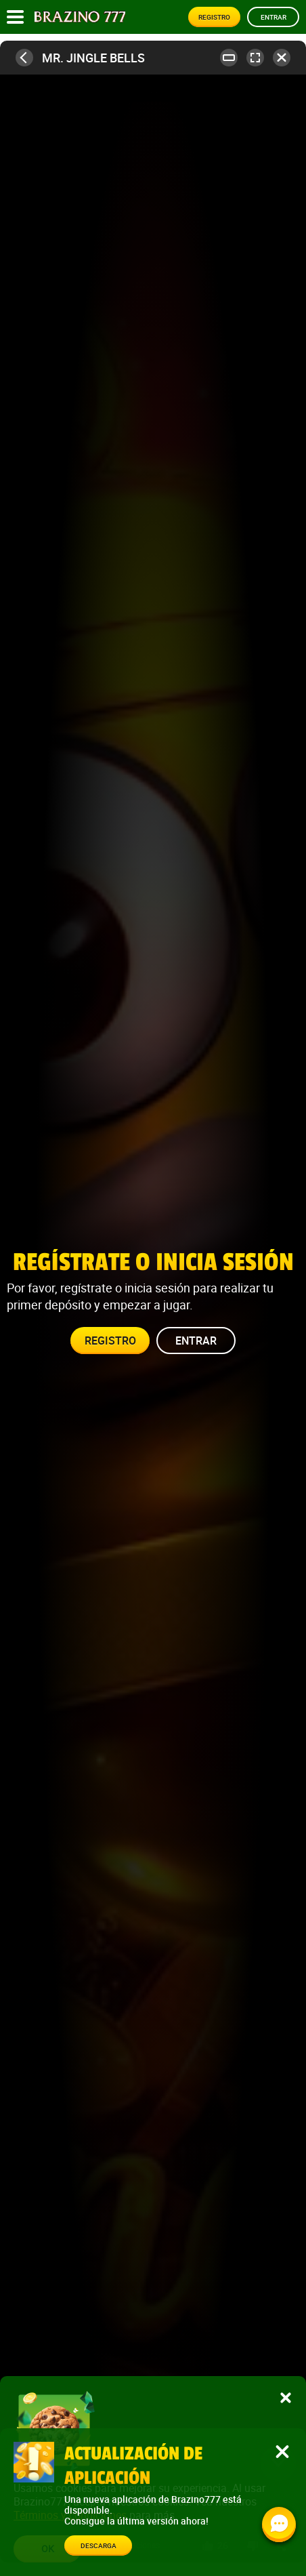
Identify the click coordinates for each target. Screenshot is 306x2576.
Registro (214, 17)
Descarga (98, 2545)
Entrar (273, 17)
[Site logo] (80, 17)
